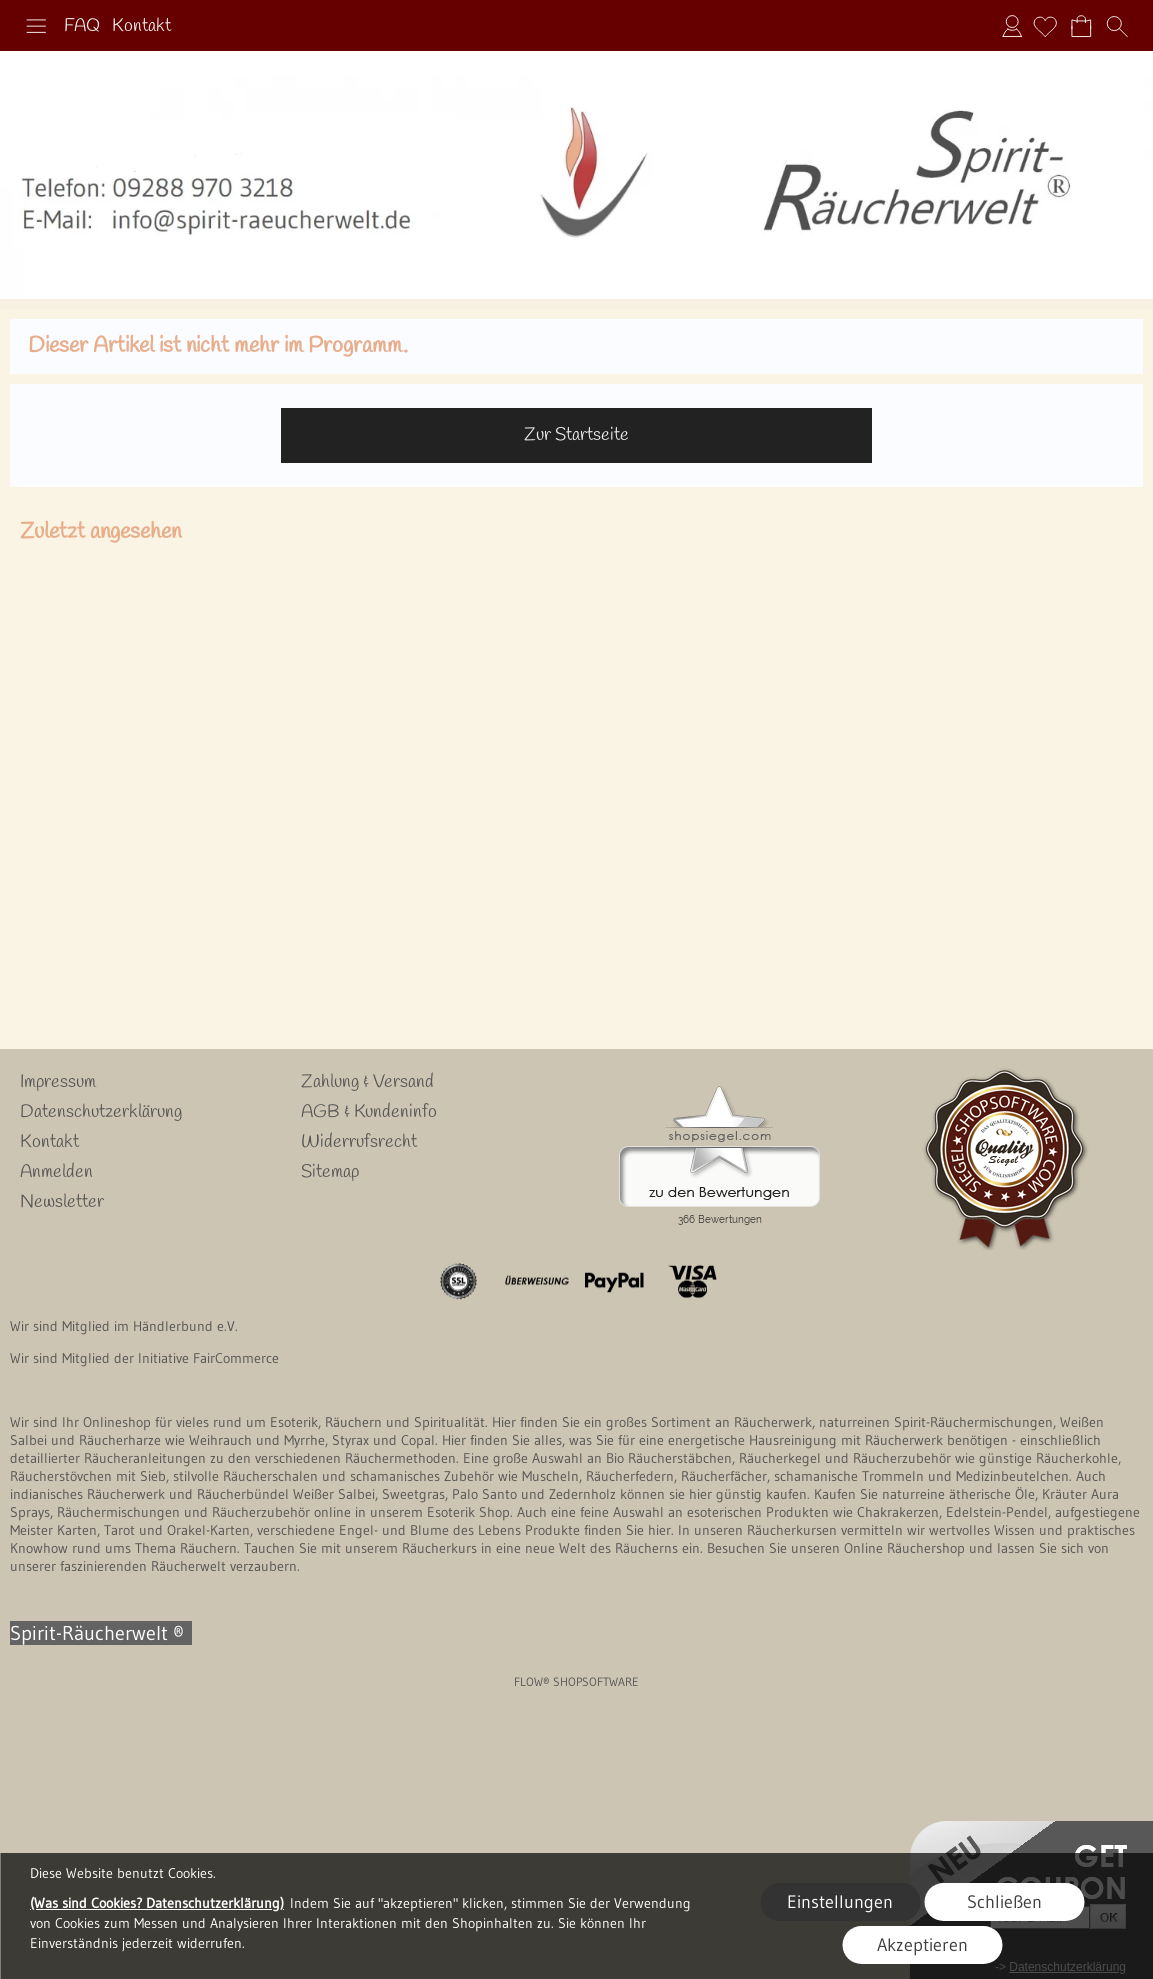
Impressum (58, 1082)
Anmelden (1012, 26)
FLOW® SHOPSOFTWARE (576, 1681)
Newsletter (62, 1202)
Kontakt (141, 26)
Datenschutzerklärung (101, 1112)
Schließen (1004, 1902)
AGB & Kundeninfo (369, 1112)
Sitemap (330, 1172)
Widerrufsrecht (359, 1142)
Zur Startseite (576, 435)
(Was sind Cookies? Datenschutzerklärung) (157, 1903)
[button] (36, 26)
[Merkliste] (1045, 26)
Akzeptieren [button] (922, 1945)
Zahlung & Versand (367, 1082)
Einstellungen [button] (840, 1902)
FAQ (82, 26)
